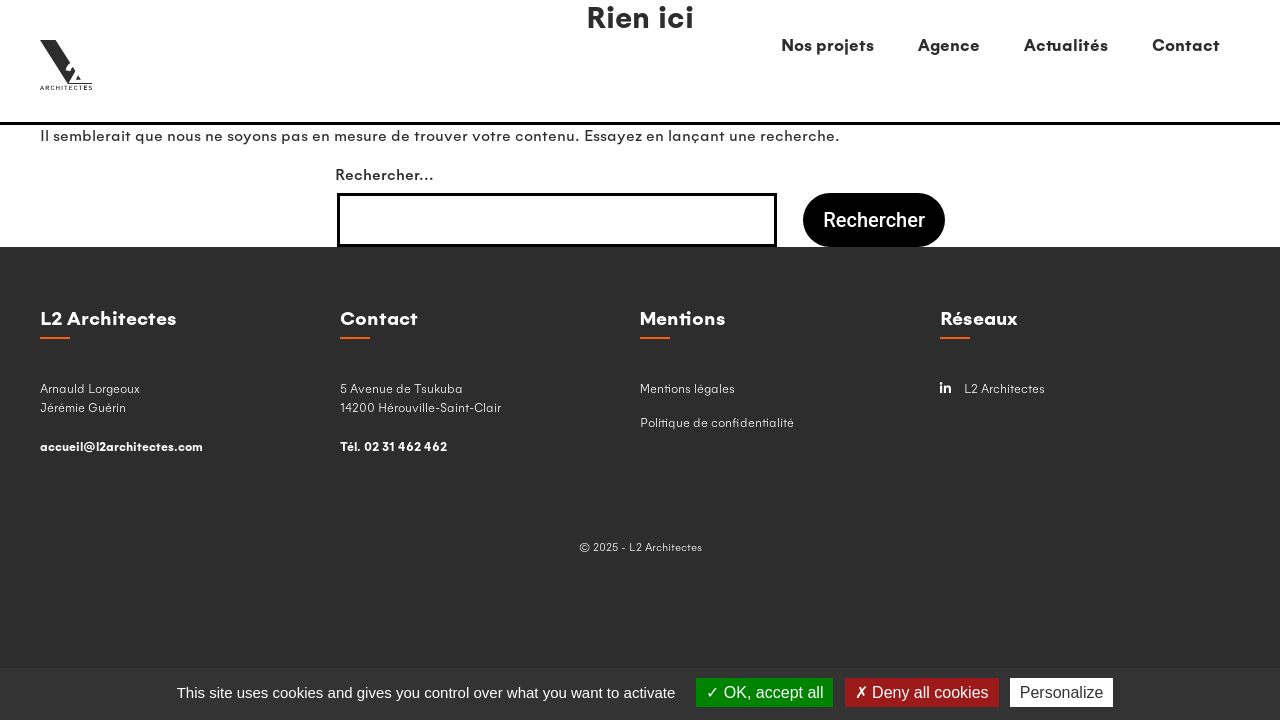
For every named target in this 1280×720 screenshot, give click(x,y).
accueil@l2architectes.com (121, 446)
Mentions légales (687, 388)
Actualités (1066, 44)
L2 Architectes (992, 388)
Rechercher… (384, 173)
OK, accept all (764, 692)
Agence (949, 44)
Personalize (1062, 692)
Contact (1186, 44)
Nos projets (827, 44)
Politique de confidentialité (717, 422)
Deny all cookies (922, 692)
